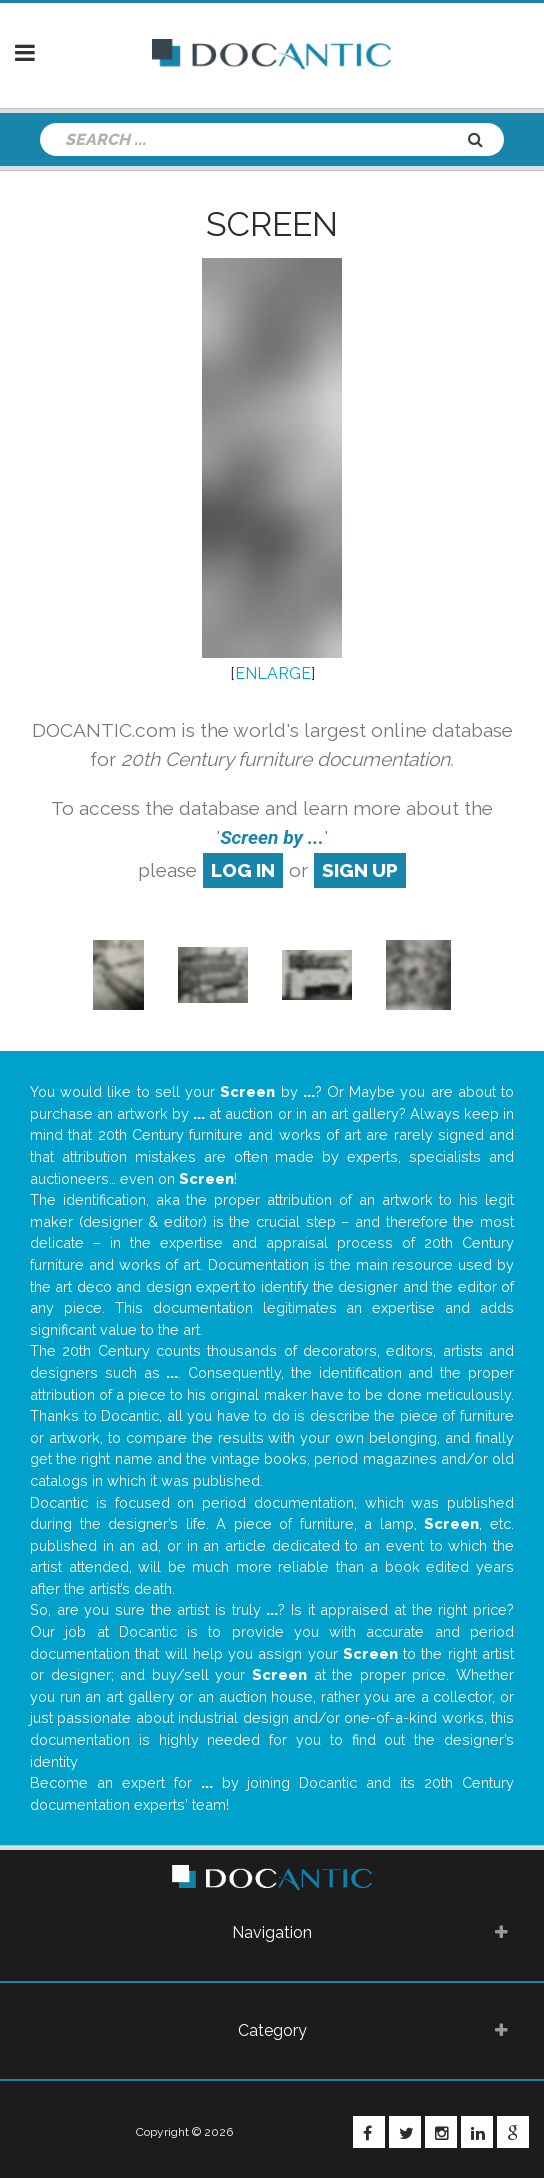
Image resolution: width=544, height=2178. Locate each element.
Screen (272, 224)
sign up (360, 870)
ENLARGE (273, 673)
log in (243, 870)
